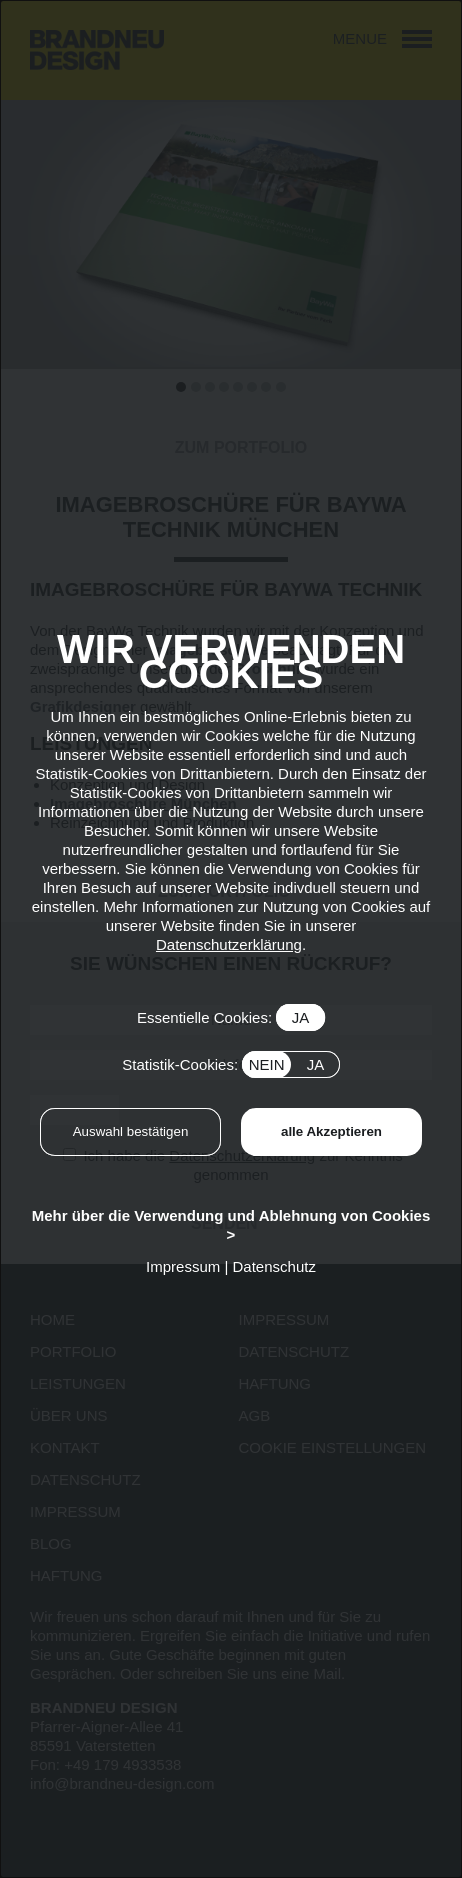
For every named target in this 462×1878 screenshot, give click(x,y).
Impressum (183, 1266)
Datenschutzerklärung (229, 944)
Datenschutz (274, 1266)
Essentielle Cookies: (231, 1017)
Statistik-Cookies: (231, 1064)
